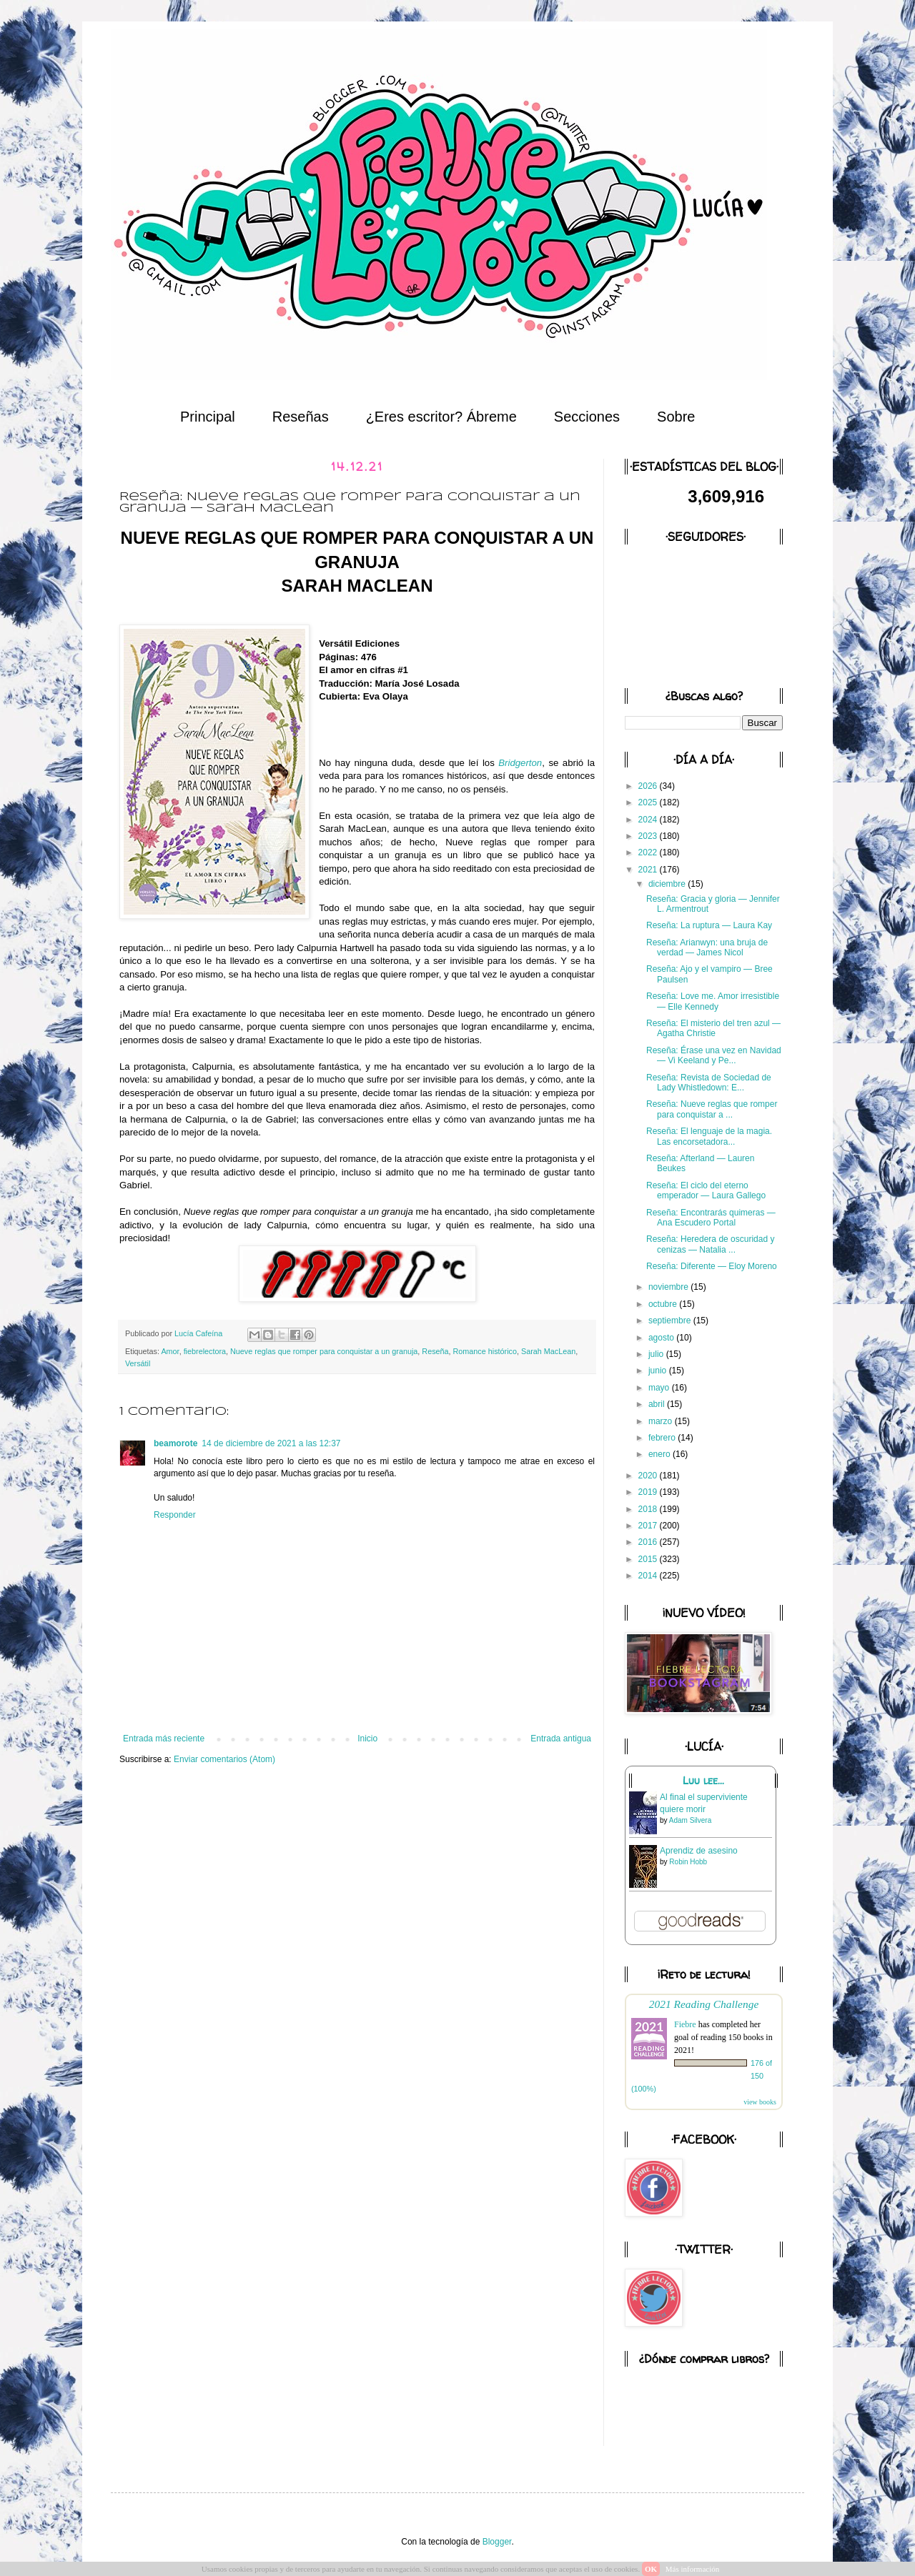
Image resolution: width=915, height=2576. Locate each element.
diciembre (668, 884)
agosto (662, 1338)
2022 (649, 852)
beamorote (175, 1443)
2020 (649, 1476)
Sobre (676, 416)
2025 (649, 802)
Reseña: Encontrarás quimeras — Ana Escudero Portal (711, 1218)
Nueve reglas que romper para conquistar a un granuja (323, 1351)
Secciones (587, 416)
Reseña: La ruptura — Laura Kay (709, 925)
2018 (649, 1509)
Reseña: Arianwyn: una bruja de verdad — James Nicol (707, 948)
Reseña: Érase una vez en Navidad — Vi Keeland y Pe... (713, 1055)
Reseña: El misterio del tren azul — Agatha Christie (713, 1028)
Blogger (497, 2542)
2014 (649, 1576)
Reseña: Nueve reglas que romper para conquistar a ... (711, 1109)
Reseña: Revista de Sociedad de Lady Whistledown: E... (708, 1083)
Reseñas (300, 416)
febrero (663, 1438)
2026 (649, 786)
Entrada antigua (560, 1739)
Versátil (137, 1363)
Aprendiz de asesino (699, 1851)
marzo (661, 1421)
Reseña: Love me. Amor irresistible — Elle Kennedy (712, 1001)
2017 (649, 1526)
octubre (663, 1304)
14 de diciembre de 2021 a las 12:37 (271, 1443)
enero (660, 1454)
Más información (692, 2569)
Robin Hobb (688, 1862)
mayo (660, 1388)
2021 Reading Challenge (704, 2004)
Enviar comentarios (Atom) (224, 1759)
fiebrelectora (205, 1351)
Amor (170, 1351)
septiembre (670, 1321)
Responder (175, 1515)
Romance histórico (485, 1351)
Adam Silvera (690, 1820)
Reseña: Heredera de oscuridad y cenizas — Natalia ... (710, 1244)
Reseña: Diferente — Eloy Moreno (711, 1266)
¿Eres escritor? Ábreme (441, 416)
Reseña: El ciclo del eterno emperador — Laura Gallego (706, 1190)
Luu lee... (703, 1781)
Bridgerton (520, 762)
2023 (649, 836)
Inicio (367, 1739)
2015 (649, 1559)
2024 (649, 820)
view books (759, 2102)
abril (657, 1404)
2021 (649, 870)
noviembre (669, 1287)
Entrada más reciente (163, 1739)
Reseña (435, 1351)
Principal (207, 416)
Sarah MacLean (548, 1351)
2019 (649, 1492)
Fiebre (685, 2024)
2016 (649, 1542)
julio (657, 1354)
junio (658, 1371)
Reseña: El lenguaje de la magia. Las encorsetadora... (709, 1136)
